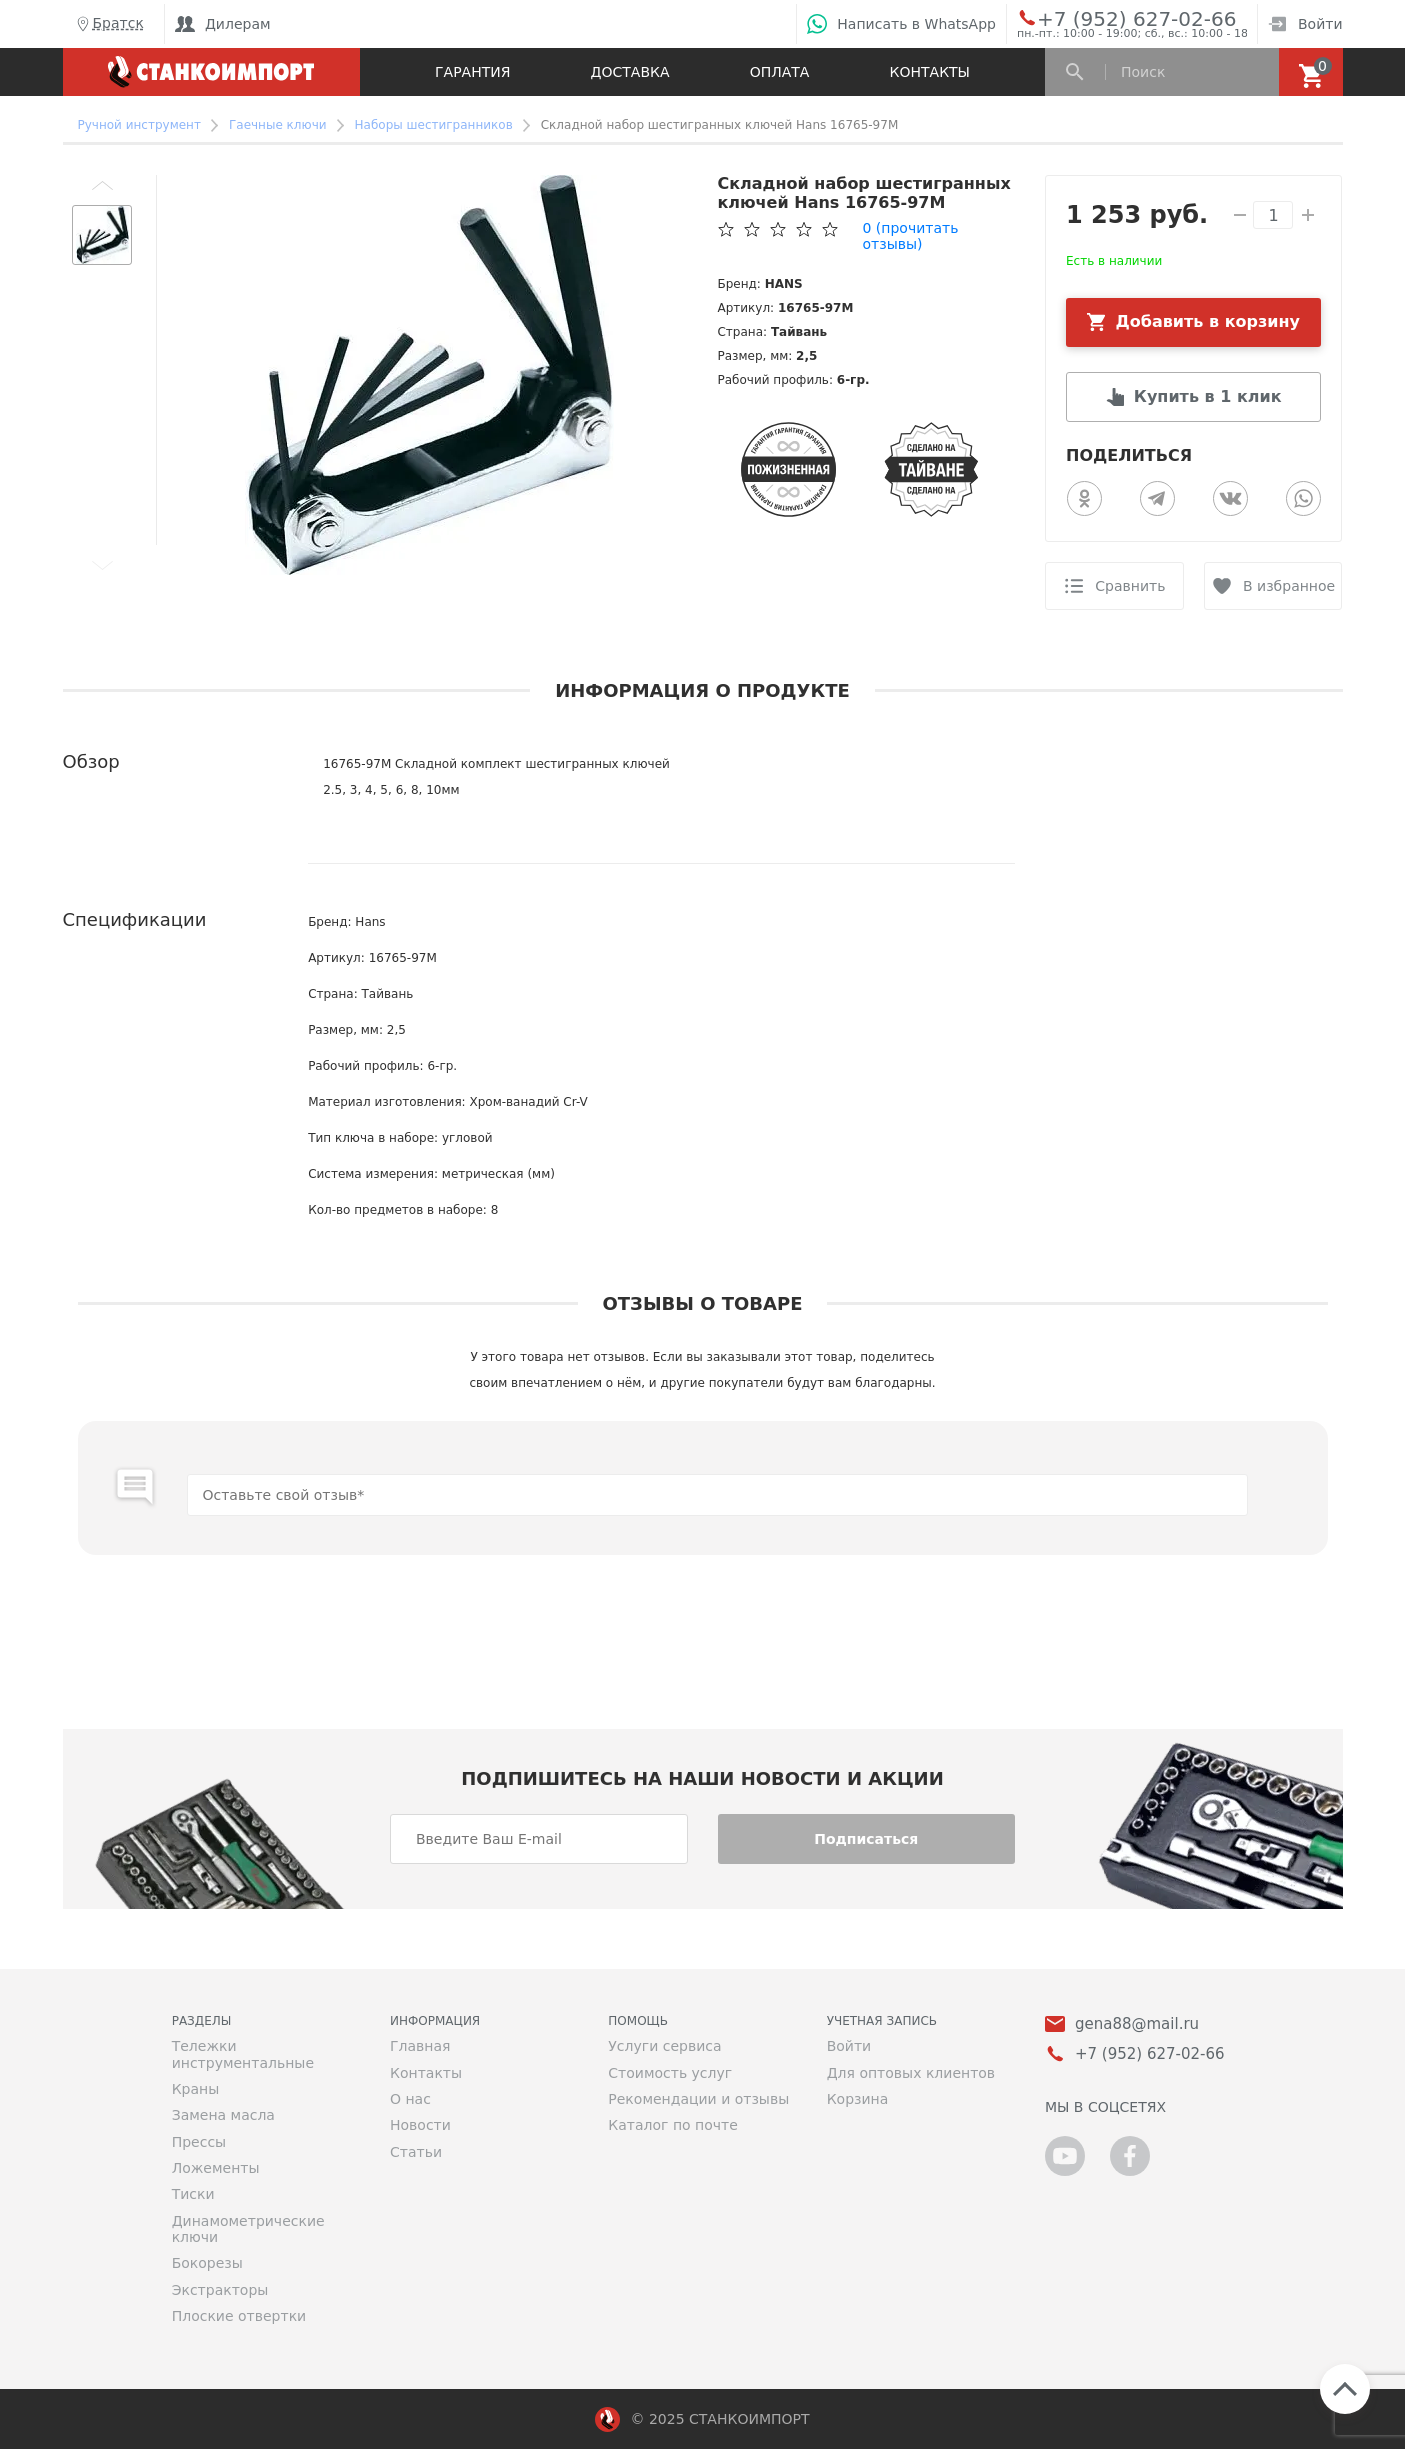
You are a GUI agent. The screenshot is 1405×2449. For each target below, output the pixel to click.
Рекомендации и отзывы (698, 2099)
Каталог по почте (673, 2125)
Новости (420, 2125)
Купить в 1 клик (1208, 396)
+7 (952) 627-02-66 (1114, 18)
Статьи (416, 2152)
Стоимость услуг (670, 2073)
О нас (410, 2099)
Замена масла (223, 2115)
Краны (196, 2089)
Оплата (780, 72)
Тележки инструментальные (243, 2054)
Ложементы (216, 2168)
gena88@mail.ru (1137, 2024)
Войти (1305, 24)
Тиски (193, 2194)
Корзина (858, 2099)
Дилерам (223, 24)
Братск (108, 24)
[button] (102, 185)
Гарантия (472, 72)
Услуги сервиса (664, 2046)
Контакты (930, 72)
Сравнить (1130, 586)
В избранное (1289, 586)
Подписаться (866, 1839)
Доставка (630, 72)
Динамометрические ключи (248, 2229)
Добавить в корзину (1207, 321)
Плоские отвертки (239, 2316)
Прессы (199, 2142)
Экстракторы (220, 2290)
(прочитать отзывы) (910, 236)
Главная (420, 2046)
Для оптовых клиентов (911, 2073)
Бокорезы (207, 2263)
